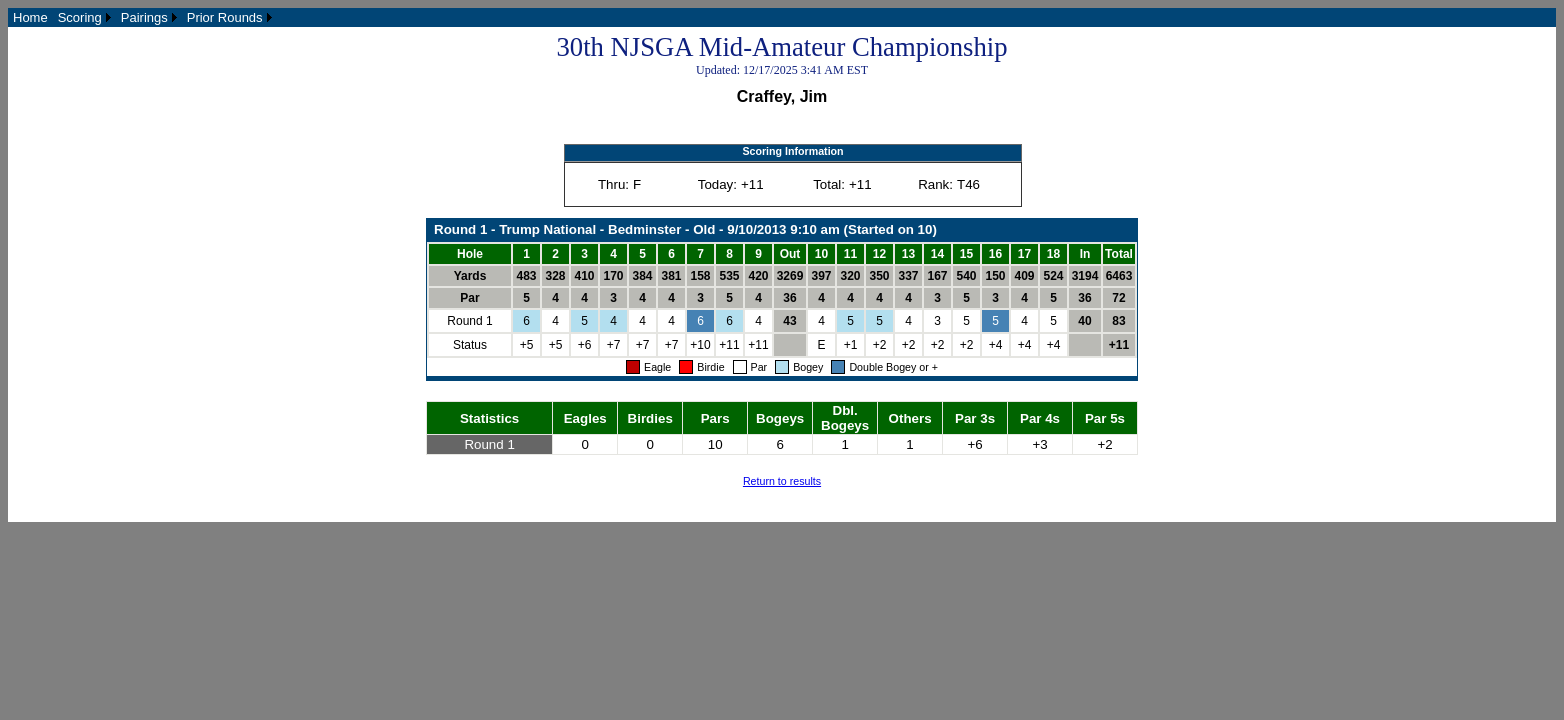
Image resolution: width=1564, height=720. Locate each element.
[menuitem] (30, 17)
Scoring (80, 17)
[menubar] (142, 17)
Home (30, 17)
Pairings (144, 17)
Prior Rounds (225, 17)
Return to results (782, 481)
